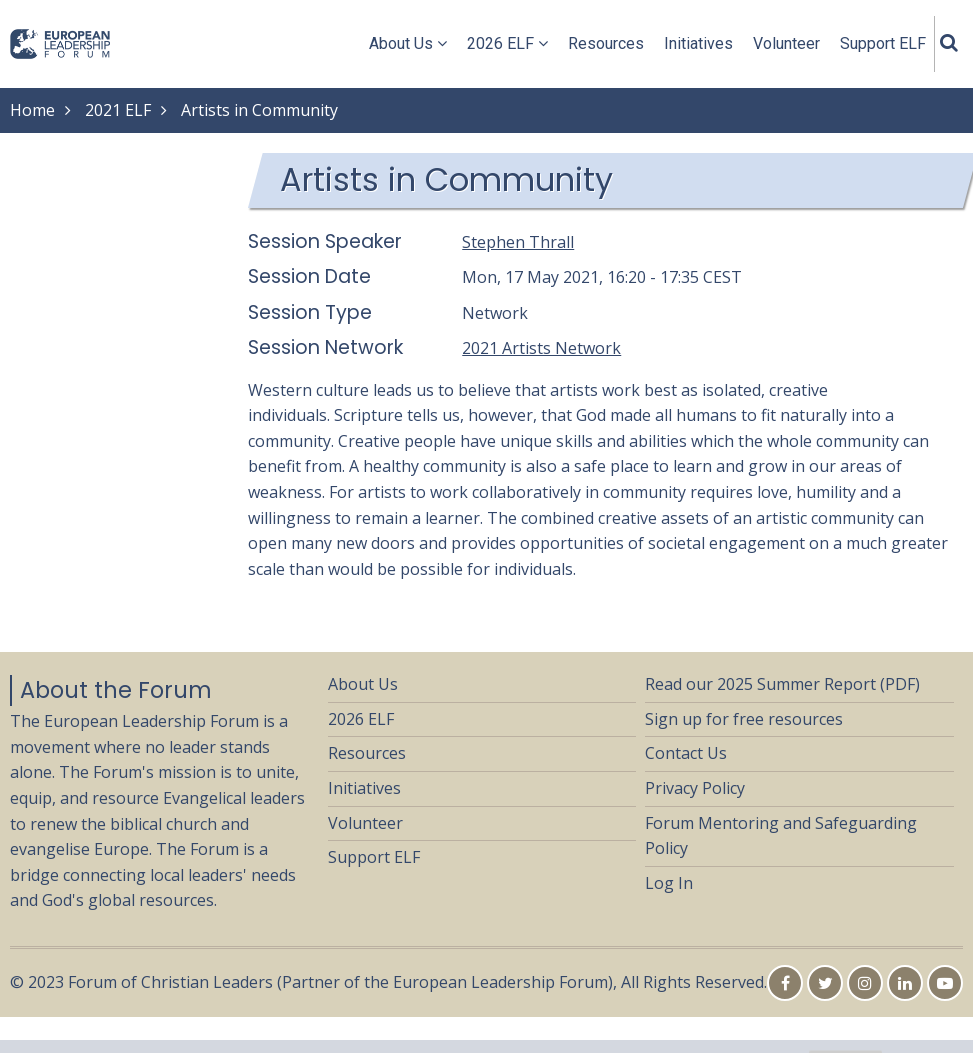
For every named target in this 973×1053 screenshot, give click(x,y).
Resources (606, 43)
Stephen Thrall (518, 242)
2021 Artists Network (541, 348)
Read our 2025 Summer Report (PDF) (782, 684)
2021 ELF (118, 110)
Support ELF (883, 43)
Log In (669, 883)
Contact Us (686, 753)
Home (32, 110)
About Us (408, 43)
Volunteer (786, 43)
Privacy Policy (695, 788)
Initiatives (698, 43)
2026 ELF (507, 43)
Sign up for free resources (744, 719)
